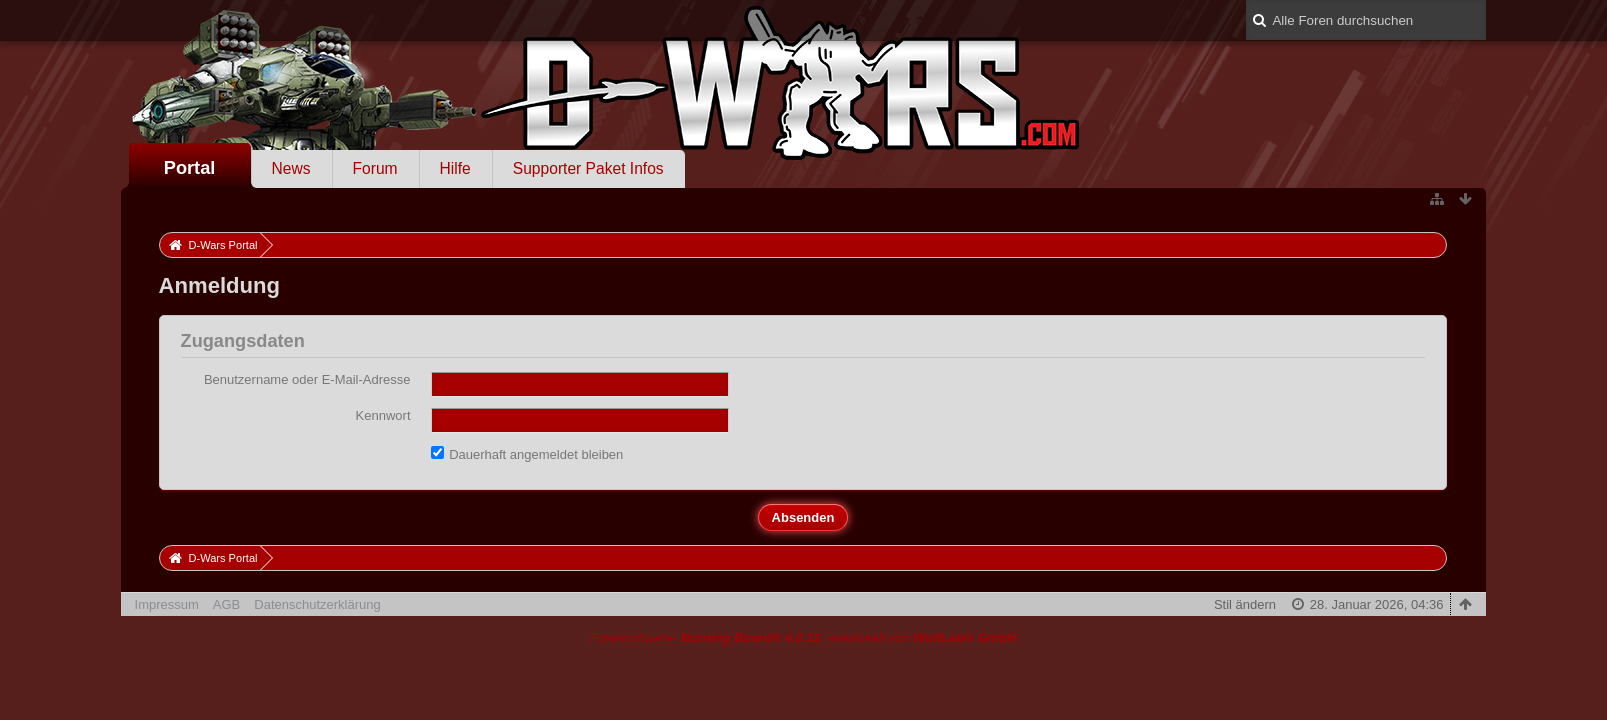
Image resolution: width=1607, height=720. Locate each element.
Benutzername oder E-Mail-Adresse (307, 379)
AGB (226, 604)
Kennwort (383, 415)
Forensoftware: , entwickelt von (803, 637)
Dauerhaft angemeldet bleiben (527, 454)
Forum (375, 168)
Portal (190, 168)
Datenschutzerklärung (317, 604)
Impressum (167, 604)
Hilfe (455, 168)
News (291, 168)
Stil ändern (1245, 604)
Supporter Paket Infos (588, 168)
